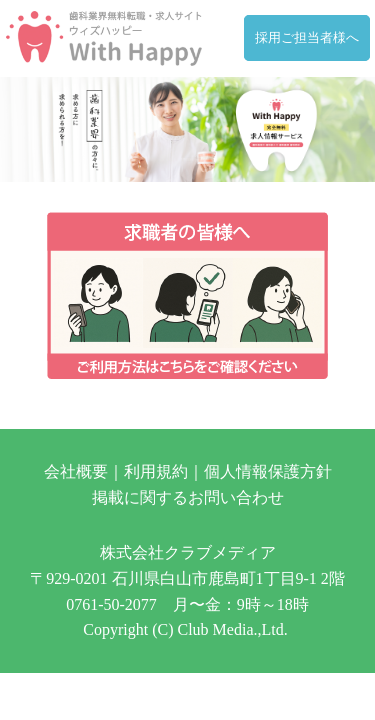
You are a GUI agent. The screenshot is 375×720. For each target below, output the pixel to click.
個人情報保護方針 (268, 471)
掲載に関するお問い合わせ (188, 497)
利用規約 (156, 471)
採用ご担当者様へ (307, 38)
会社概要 (76, 471)
